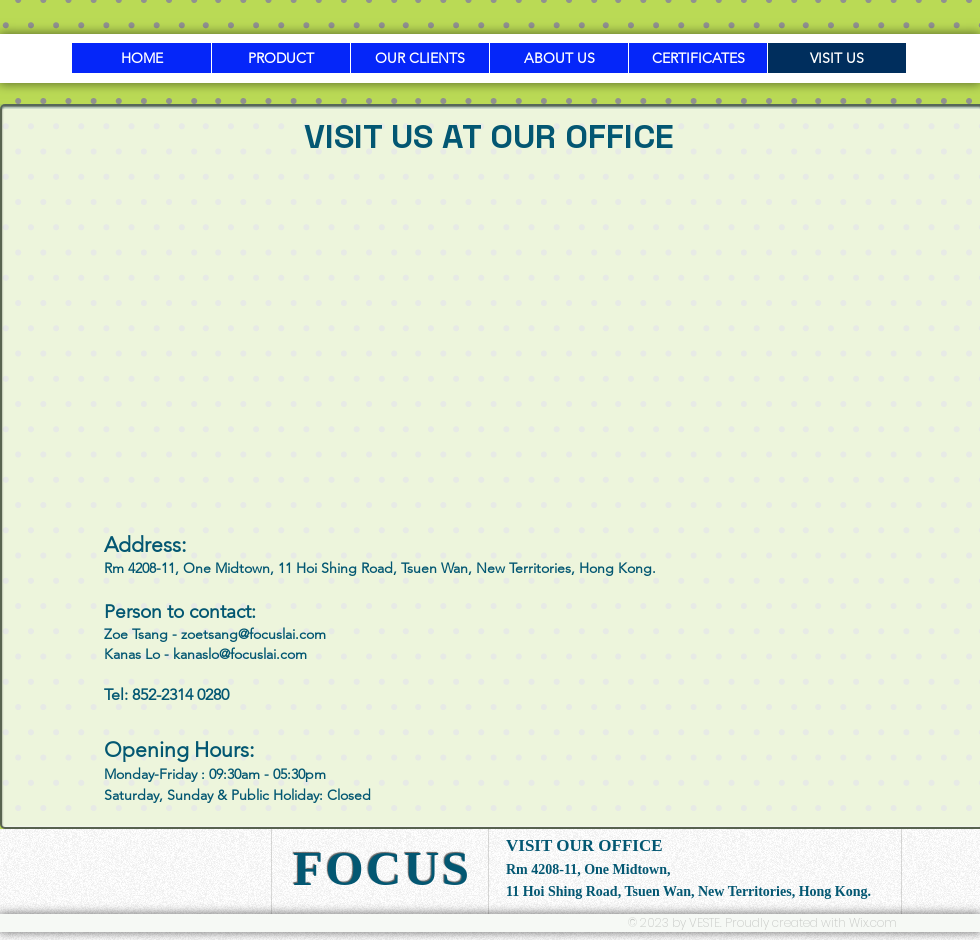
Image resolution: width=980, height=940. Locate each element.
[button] (280, 58)
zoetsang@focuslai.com (253, 634)
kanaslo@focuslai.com (240, 654)
